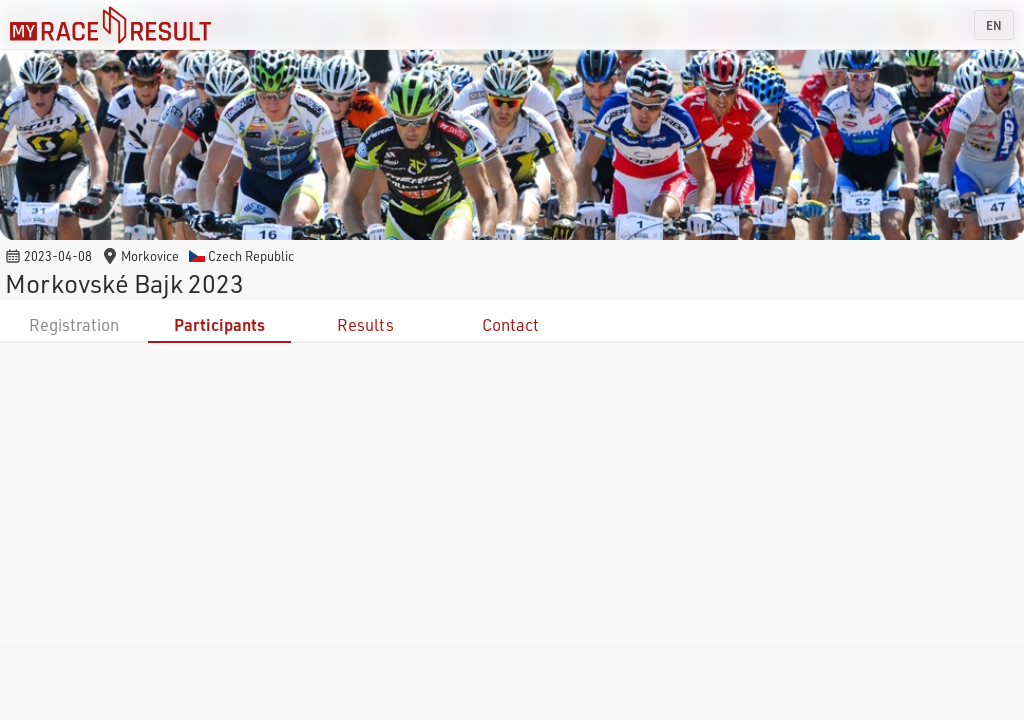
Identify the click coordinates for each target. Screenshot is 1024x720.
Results (365, 324)
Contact (510, 324)
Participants (219, 324)
